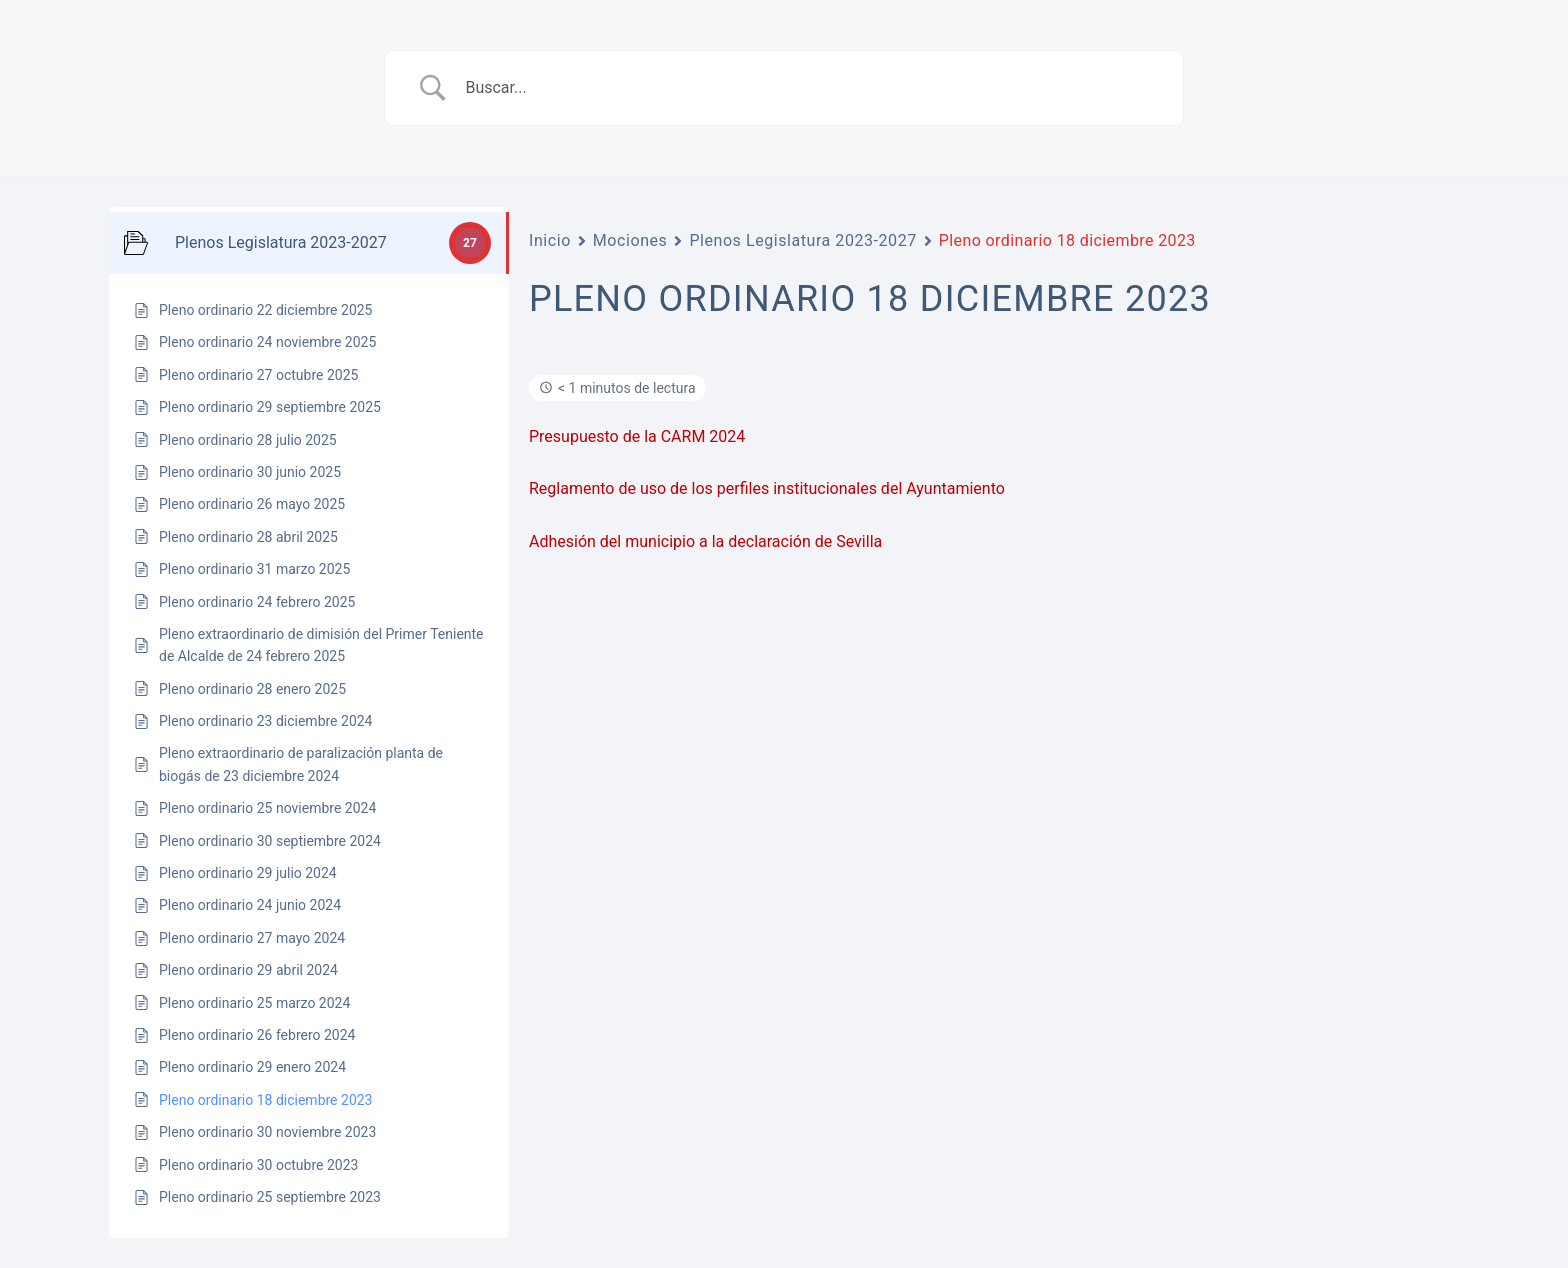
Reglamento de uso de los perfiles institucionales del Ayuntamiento (767, 488)
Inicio (550, 240)
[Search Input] (809, 88)
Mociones (630, 240)
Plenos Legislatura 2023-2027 (802, 240)
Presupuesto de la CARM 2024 (637, 436)
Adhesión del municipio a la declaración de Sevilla (705, 541)
